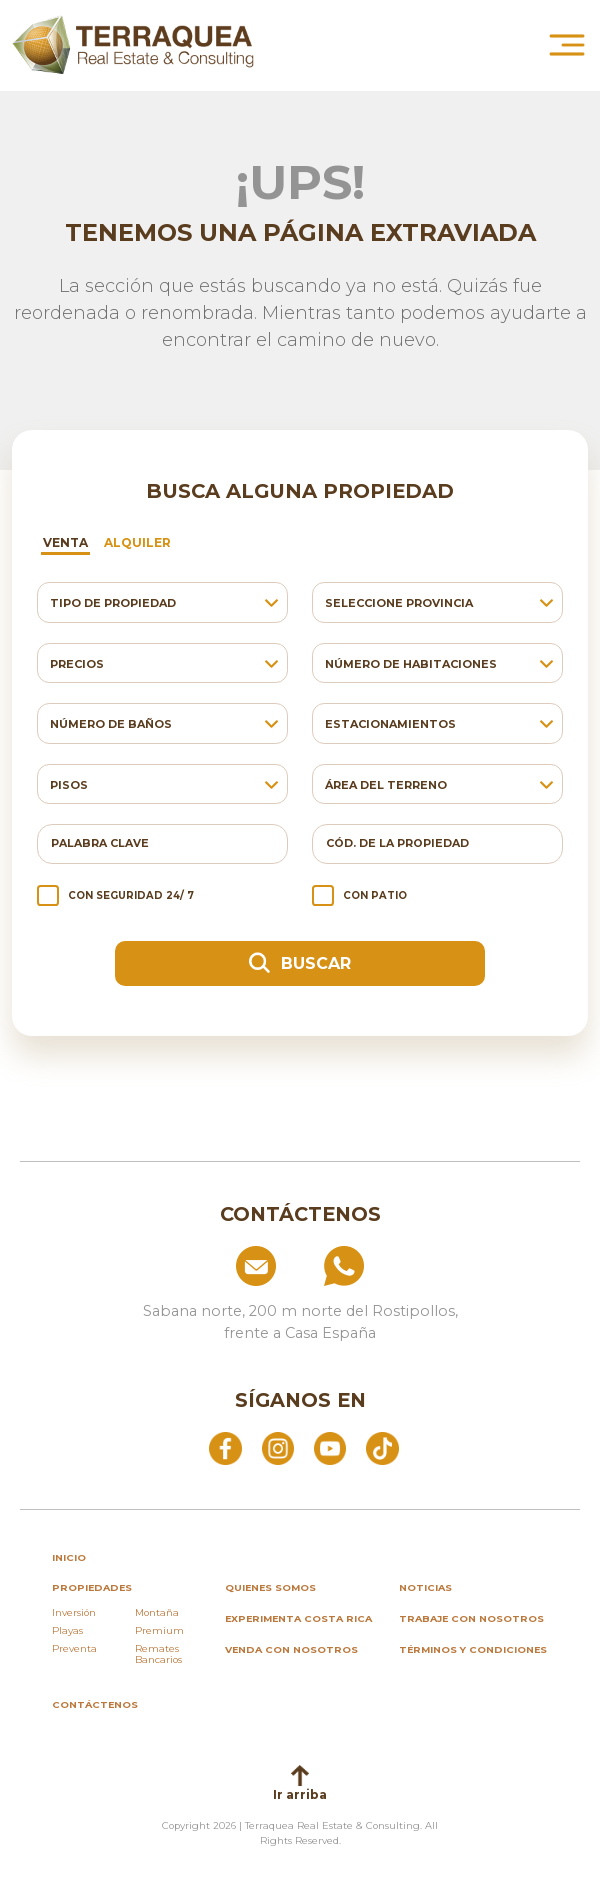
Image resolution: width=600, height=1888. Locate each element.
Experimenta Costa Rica (298, 1618)
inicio (69, 1557)
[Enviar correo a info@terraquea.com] (211, 1266)
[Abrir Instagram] (278, 1447)
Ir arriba (300, 1783)
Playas (67, 1630)
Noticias (425, 1587)
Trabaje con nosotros (471, 1618)
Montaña (157, 1612)
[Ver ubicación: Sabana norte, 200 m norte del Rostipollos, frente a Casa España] (300, 1315)
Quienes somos (270, 1587)
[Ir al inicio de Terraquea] (133, 45)
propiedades (92, 1587)
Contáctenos (95, 1704)
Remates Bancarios (158, 1654)
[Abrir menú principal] (567, 45)
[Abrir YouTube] (330, 1447)
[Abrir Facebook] (225, 1447)
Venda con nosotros (291, 1649)
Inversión (74, 1612)
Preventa (74, 1648)
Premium (159, 1630)
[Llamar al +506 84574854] (389, 1266)
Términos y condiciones (473, 1649)
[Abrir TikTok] (382, 1447)
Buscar (300, 962)
